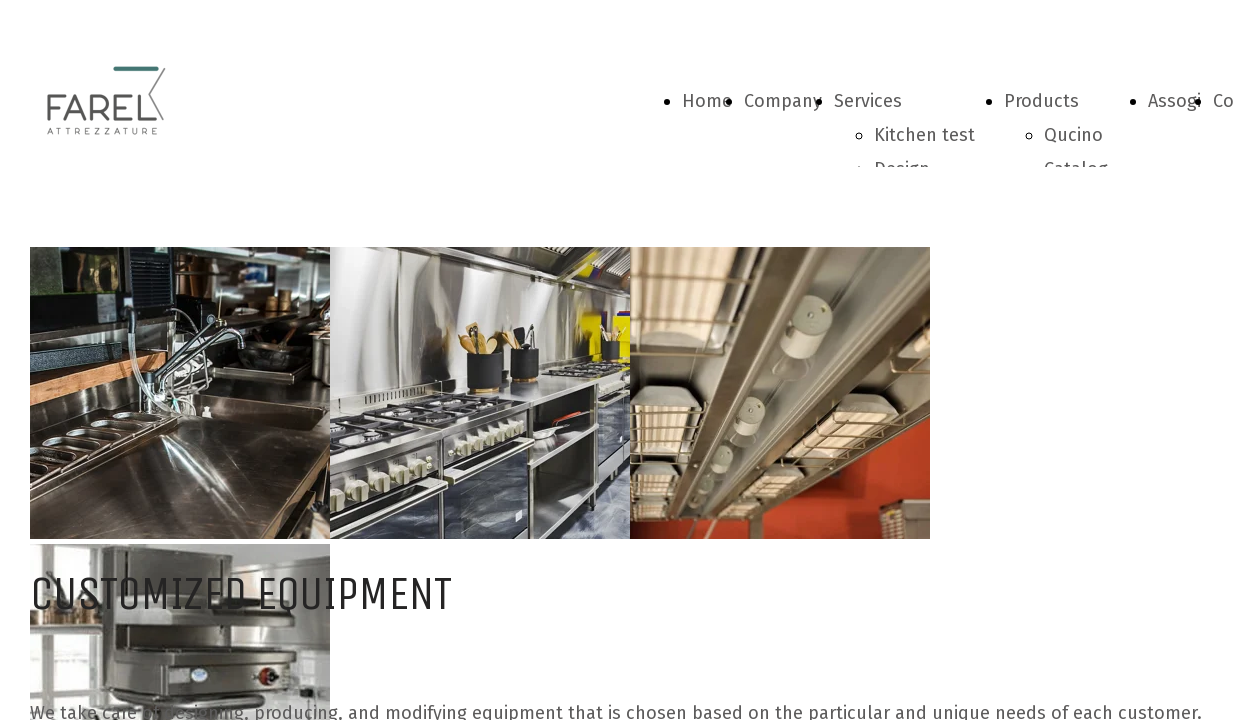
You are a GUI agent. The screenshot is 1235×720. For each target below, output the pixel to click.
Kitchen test (924, 135)
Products (1041, 101)
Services (868, 101)
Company (783, 101)
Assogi (1174, 101)
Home (707, 101)
